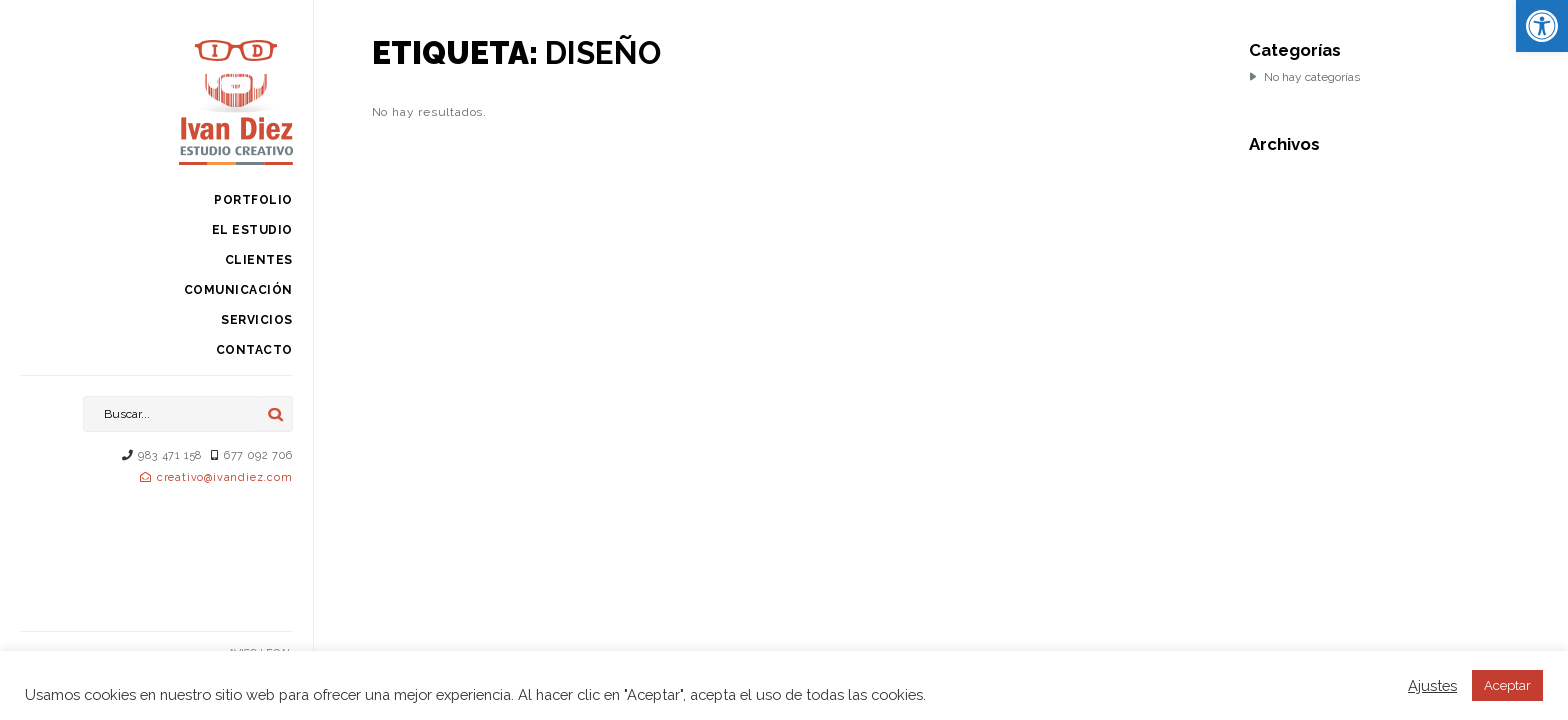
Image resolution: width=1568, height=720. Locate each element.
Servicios (257, 320)
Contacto (254, 350)
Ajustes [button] (1432, 685)
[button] (1542, 26)
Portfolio (253, 200)
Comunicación (238, 290)
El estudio (252, 230)
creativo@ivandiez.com (225, 477)
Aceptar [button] (1507, 685)
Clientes (259, 260)
